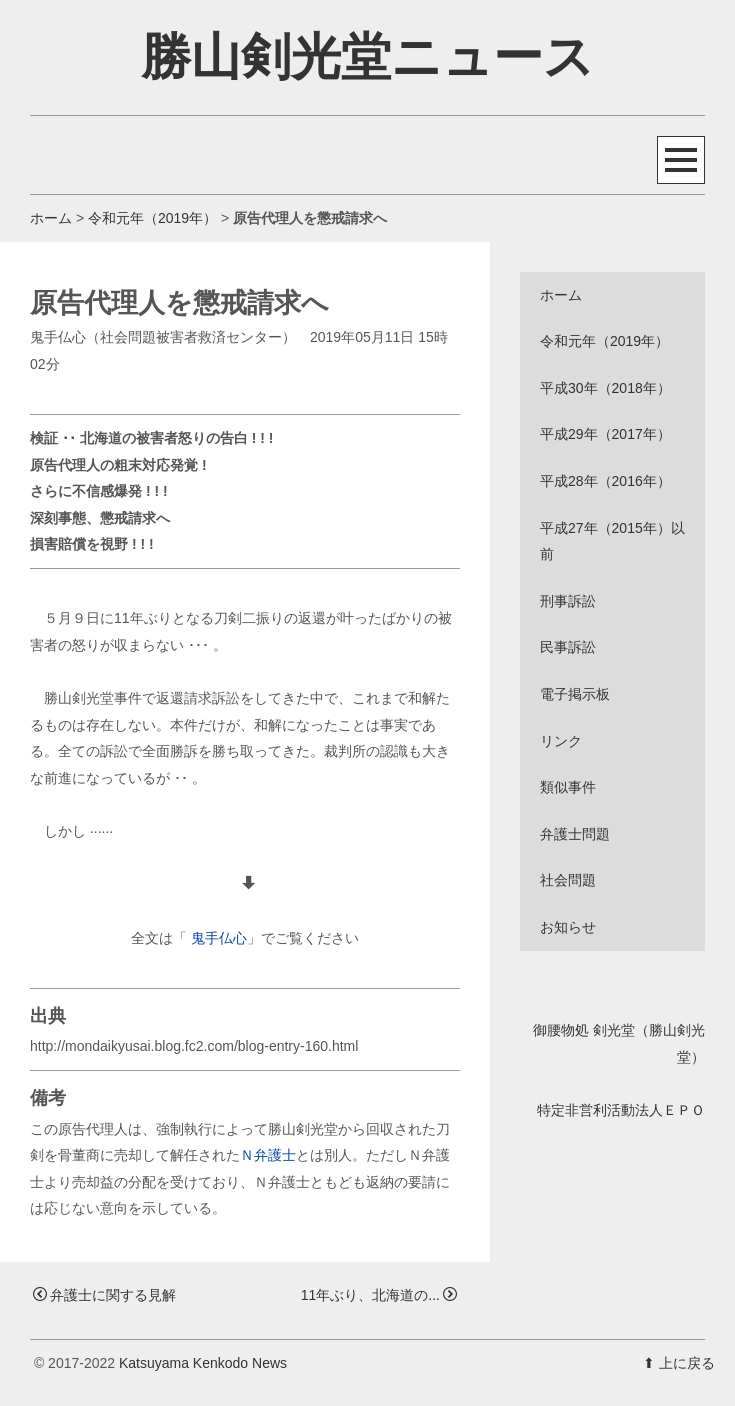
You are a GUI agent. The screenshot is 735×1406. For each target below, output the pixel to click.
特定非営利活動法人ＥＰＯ (621, 1110)
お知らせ (568, 927)
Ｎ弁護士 (268, 1155)
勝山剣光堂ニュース (367, 57)
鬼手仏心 (219, 938)
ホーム (51, 218)
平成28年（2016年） (605, 481)
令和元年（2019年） (152, 218)
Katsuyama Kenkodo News (203, 1363)
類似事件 (568, 787)
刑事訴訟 (568, 601)
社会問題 (568, 880)
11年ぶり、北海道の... (379, 1295)
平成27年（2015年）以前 (612, 541)
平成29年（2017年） (605, 434)
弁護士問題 (575, 834)
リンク (561, 741)
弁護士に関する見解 (104, 1295)
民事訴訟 (568, 647)
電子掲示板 (575, 694)
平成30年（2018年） (605, 388)
